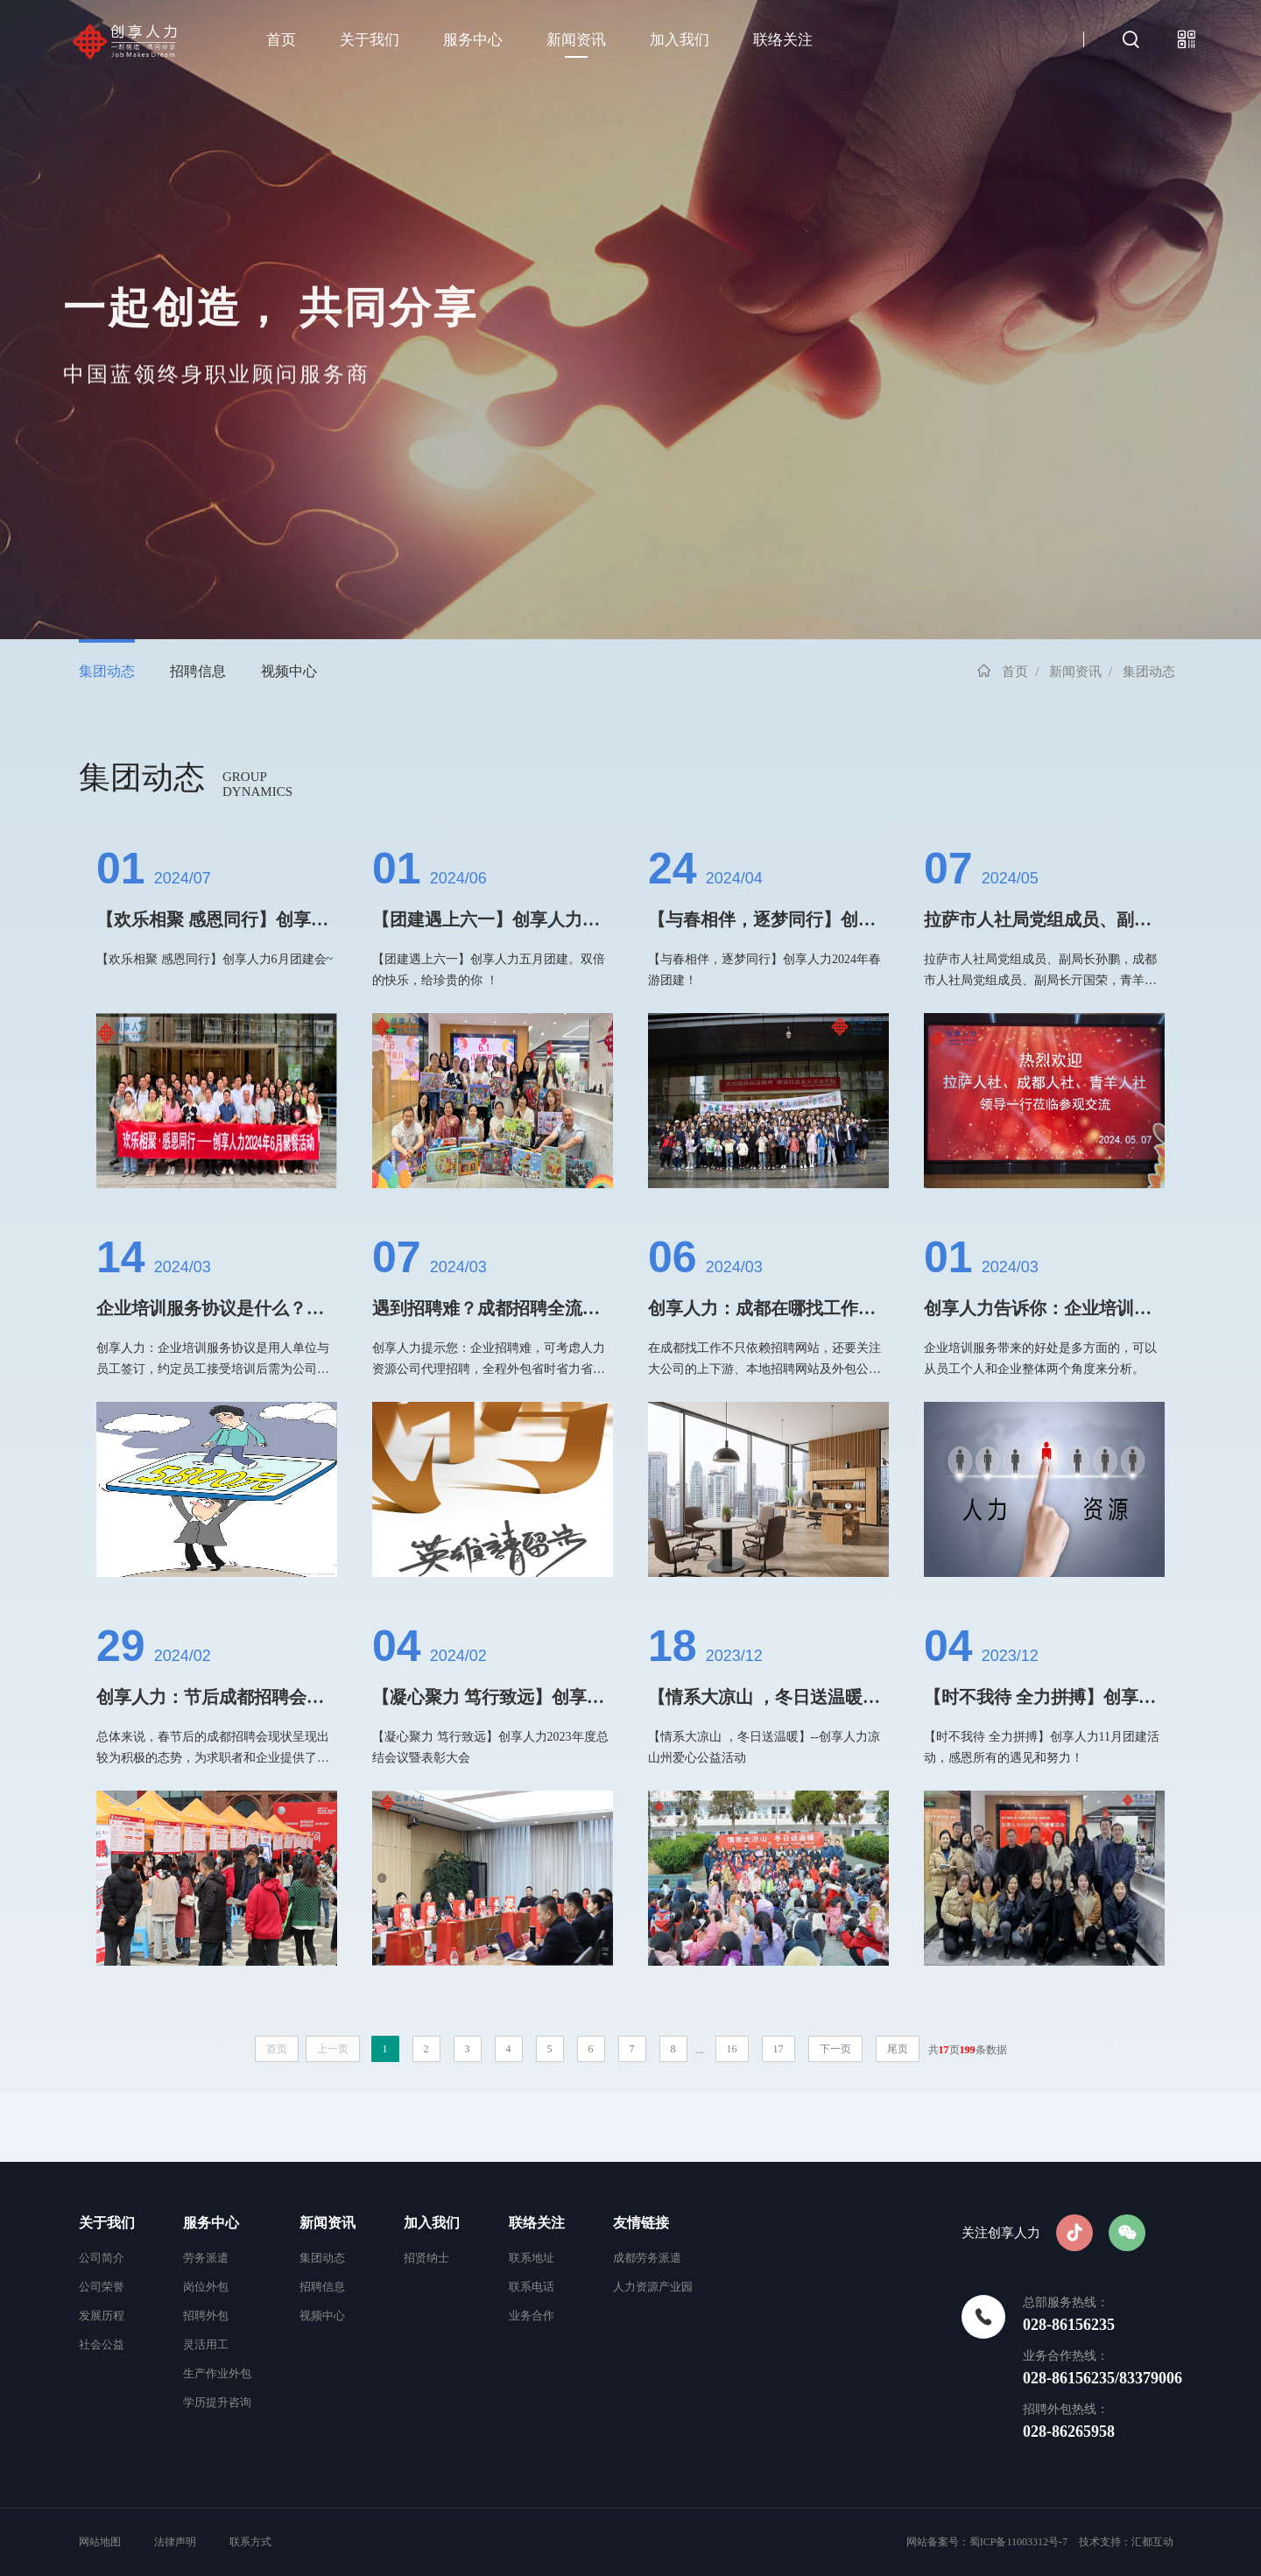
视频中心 (289, 671)
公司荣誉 (101, 2286)
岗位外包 (206, 2286)
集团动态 (107, 671)
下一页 (835, 2049)
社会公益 (101, 2344)
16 (732, 2049)
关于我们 (369, 40)
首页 (281, 40)
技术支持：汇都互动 (1126, 2542)
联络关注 (783, 40)
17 (778, 2049)
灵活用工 (206, 2344)
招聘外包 (206, 2315)
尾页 (897, 2049)
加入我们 (679, 40)
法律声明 (175, 2542)
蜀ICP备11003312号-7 (1018, 2542)
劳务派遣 (206, 2257)
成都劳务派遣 (647, 2257)
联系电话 (531, 2286)
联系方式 (250, 2542)
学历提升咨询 (217, 2402)
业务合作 (531, 2315)
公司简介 (101, 2257)
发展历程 (101, 2315)
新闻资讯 (576, 40)
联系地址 (531, 2257)
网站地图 (101, 2542)
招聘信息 (198, 671)
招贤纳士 (426, 2257)
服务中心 (473, 40)
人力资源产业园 (653, 2286)
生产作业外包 (217, 2373)
